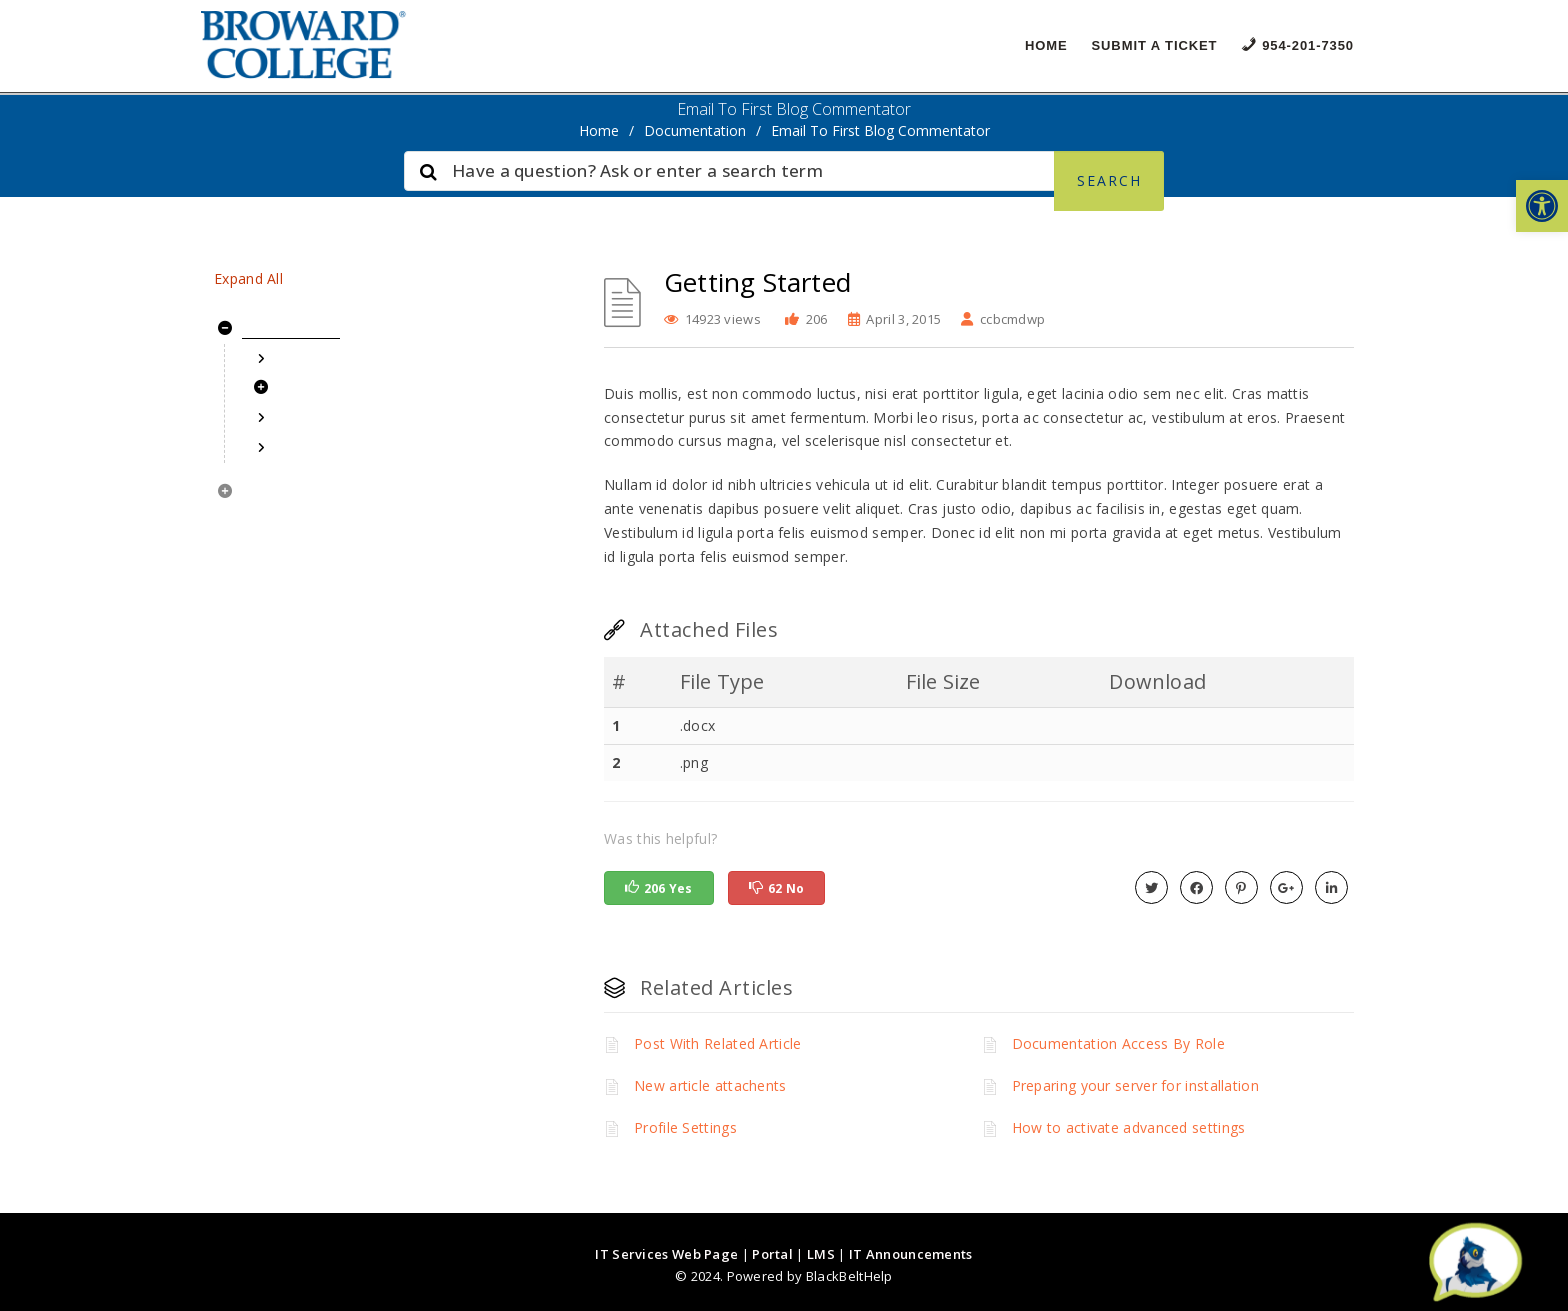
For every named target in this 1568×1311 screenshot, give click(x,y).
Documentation (695, 130)
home (599, 130)
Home (1046, 45)
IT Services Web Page (666, 1254)
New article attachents (710, 1085)
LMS (821, 1254)
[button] (1542, 206)
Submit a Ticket (1155, 45)
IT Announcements (911, 1254)
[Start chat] (1475, 1263)
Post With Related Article (718, 1043)
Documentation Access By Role (1118, 1043)
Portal (772, 1254)
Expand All (248, 278)
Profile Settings (685, 1127)
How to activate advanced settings (1129, 1127)
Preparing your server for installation (1135, 1085)
